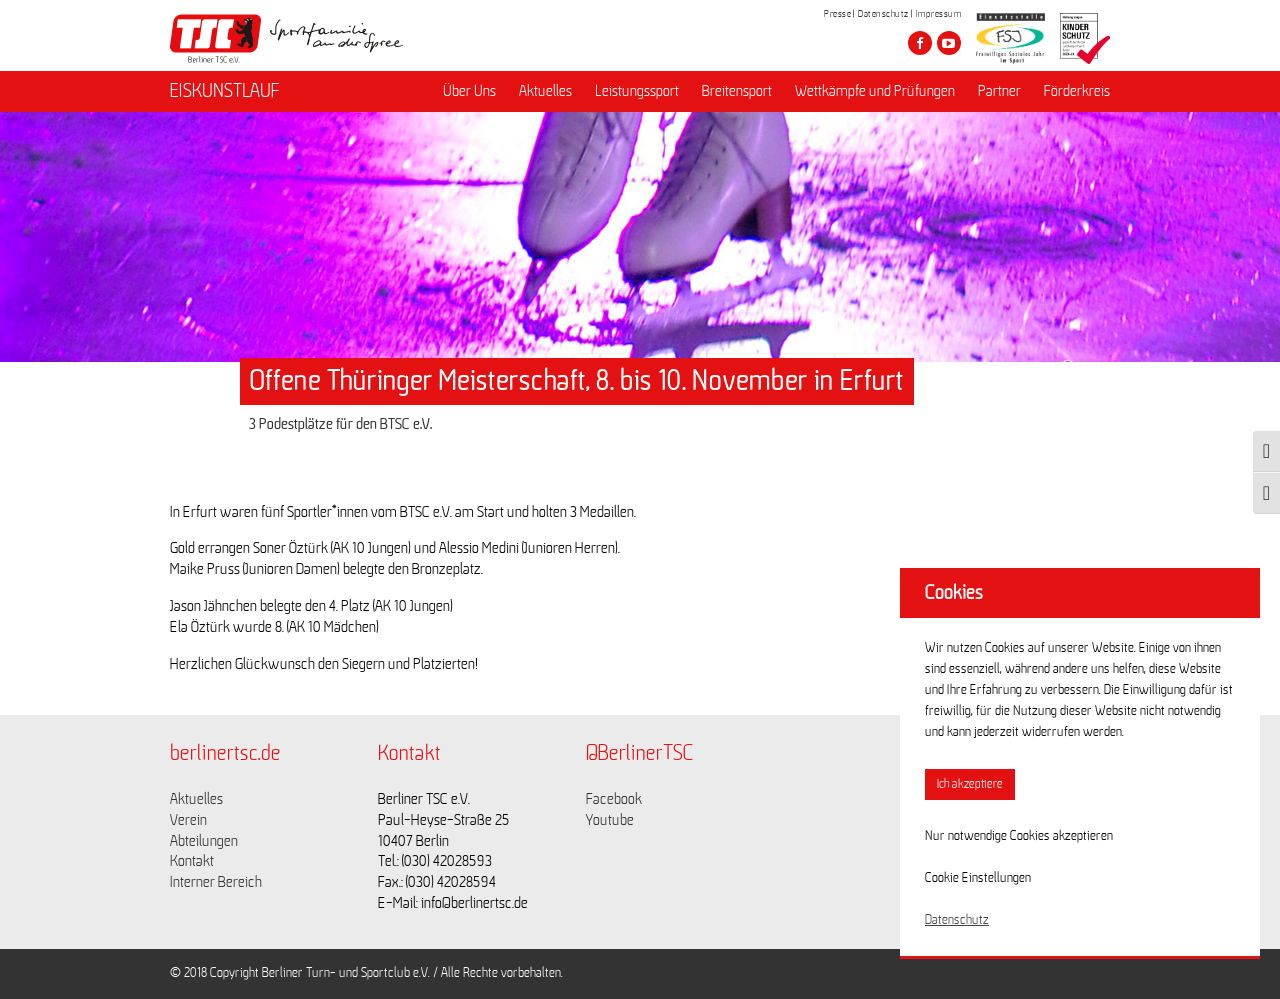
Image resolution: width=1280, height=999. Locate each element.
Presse (837, 14)
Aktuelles (545, 91)
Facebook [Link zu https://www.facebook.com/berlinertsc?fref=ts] (614, 799)
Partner (999, 91)
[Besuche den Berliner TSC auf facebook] (920, 43)
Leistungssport (637, 91)
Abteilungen (204, 841)
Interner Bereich (216, 882)
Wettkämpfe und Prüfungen (875, 91)
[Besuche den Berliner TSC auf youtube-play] (949, 43)
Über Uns (469, 91)
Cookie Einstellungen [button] (978, 878)
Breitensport (737, 91)
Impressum (939, 14)
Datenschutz (883, 14)
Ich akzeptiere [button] (970, 784)
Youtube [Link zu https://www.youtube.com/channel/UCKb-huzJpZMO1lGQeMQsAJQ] (610, 820)
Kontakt (192, 861)
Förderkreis (1077, 91)
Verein (188, 820)
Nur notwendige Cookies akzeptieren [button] (1019, 836)
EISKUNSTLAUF (225, 91)
